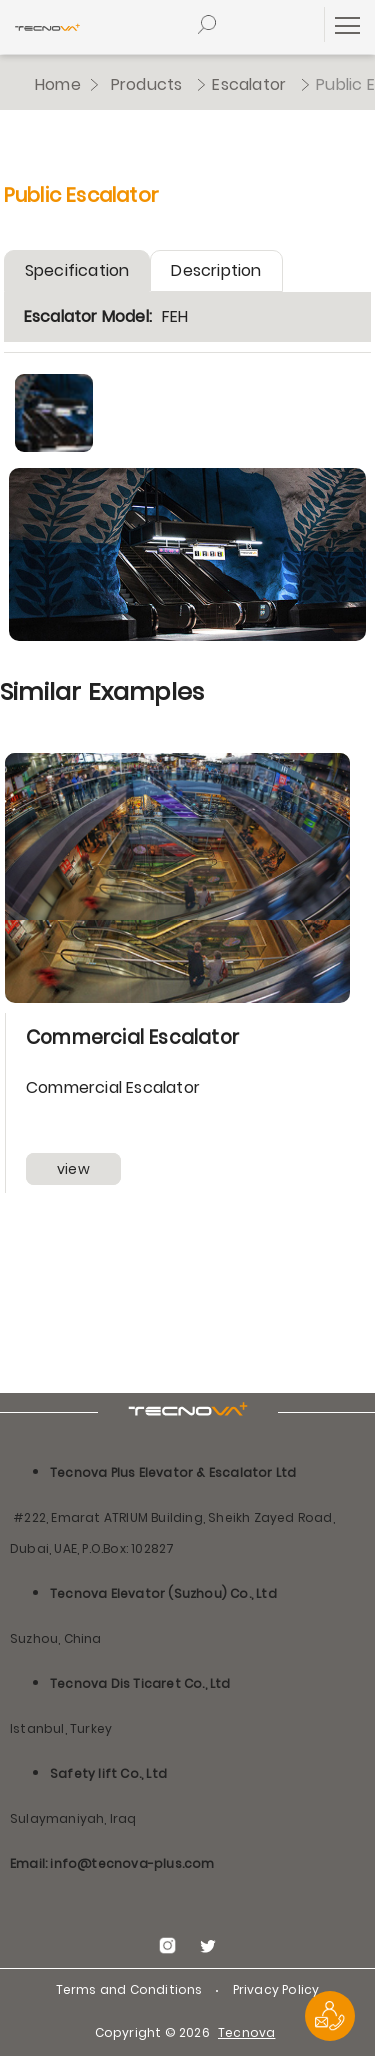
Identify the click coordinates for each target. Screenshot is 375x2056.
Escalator (249, 84)
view (73, 1169)
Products (147, 84)
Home (58, 84)
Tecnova (246, 2032)
